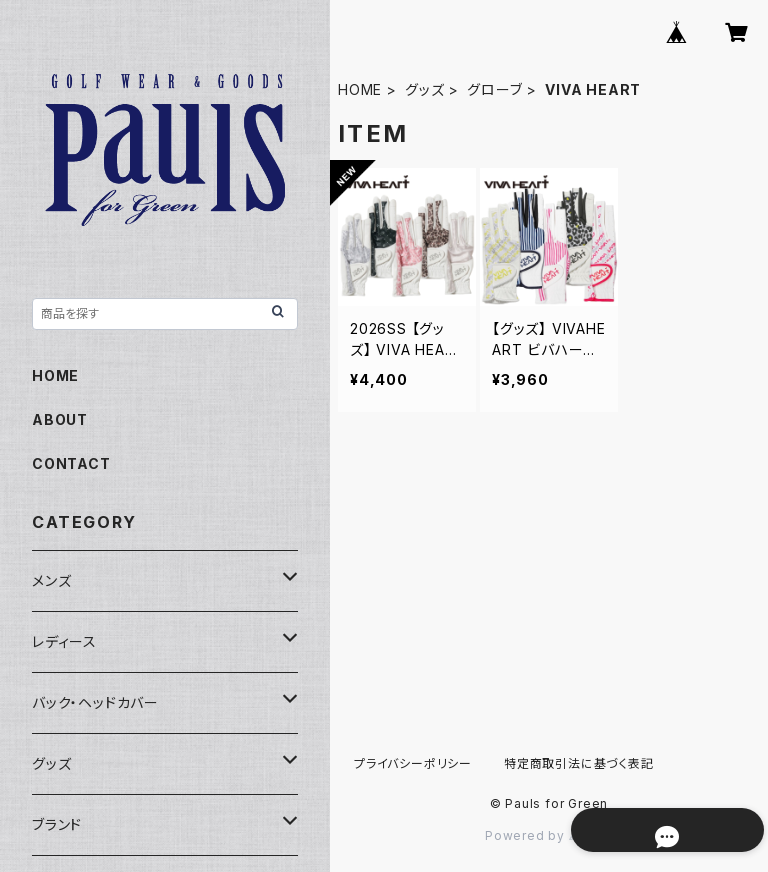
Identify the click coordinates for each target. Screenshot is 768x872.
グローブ (494, 89)
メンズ (51, 580)
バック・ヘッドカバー (95, 702)
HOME (360, 89)
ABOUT (60, 419)
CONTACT (71, 463)
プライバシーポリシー (413, 763)
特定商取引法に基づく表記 (579, 763)
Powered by (549, 835)
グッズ (424, 89)
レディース (64, 641)
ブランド (57, 824)
